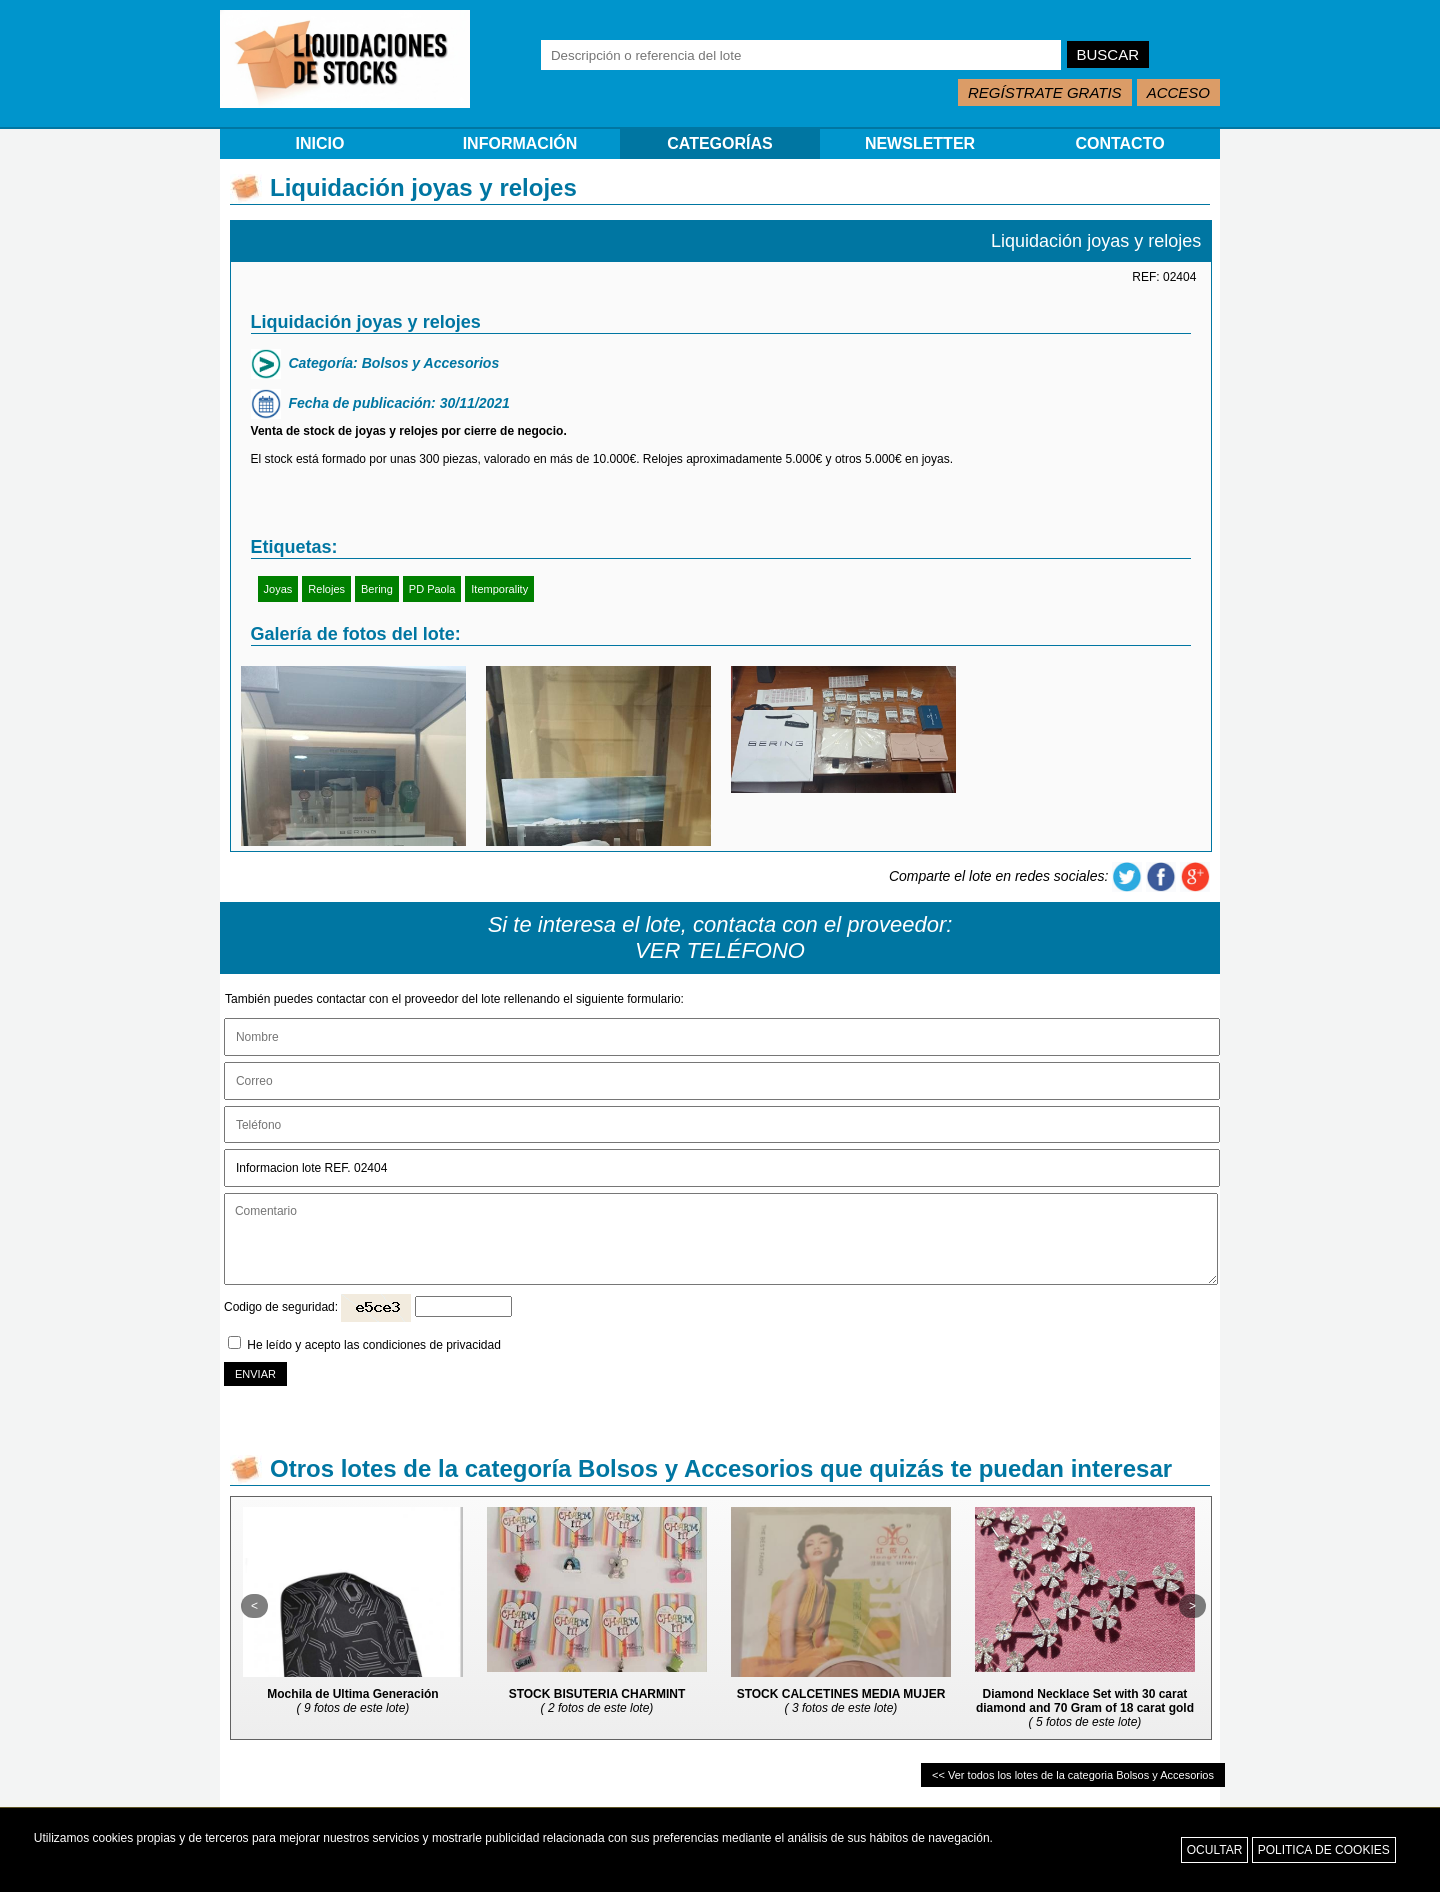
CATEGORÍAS (719, 143)
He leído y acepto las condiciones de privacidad (374, 1345)
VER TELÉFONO (720, 950)
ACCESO (1178, 92)
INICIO (320, 143)
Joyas (278, 589)
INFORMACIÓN (520, 143)
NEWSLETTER (920, 143)
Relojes (326, 589)
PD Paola (432, 589)
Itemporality (499, 589)
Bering (377, 589)
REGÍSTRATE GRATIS (1045, 92)
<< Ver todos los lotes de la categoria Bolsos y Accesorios (1073, 1775)
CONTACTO (1119, 143)
